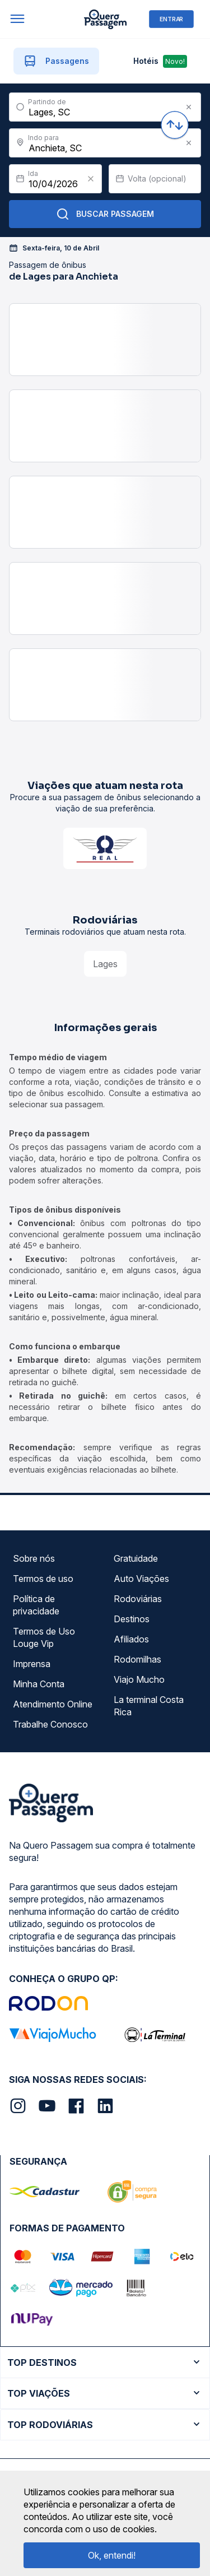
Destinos (132, 1618)
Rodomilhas (137, 1659)
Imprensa (31, 1663)
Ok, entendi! (112, 2555)
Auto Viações (141, 1578)
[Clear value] (91, 179)
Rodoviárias (138, 1598)
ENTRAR (171, 18)
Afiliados (131, 1639)
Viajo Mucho (139, 1679)
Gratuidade (136, 1558)
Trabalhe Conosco (50, 1724)
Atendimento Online (52, 1704)
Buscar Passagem (105, 214)
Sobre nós (34, 1558)
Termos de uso (43, 1578)
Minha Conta (38, 1684)
